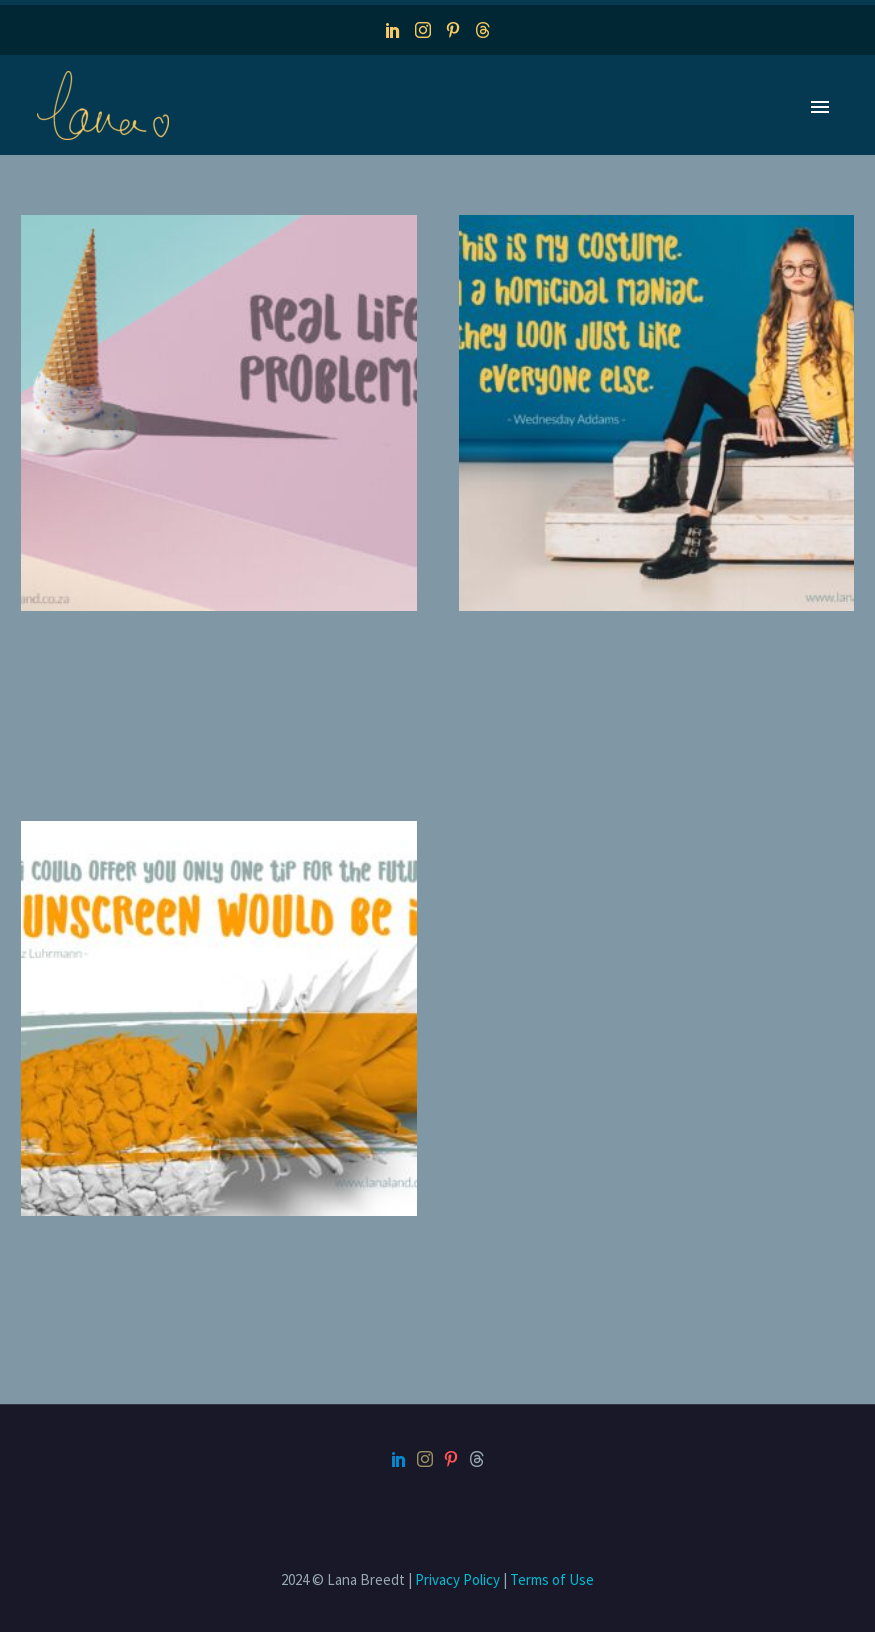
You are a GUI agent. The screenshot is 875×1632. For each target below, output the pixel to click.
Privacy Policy (457, 1579)
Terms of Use (552, 1579)
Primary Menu (820, 107)
